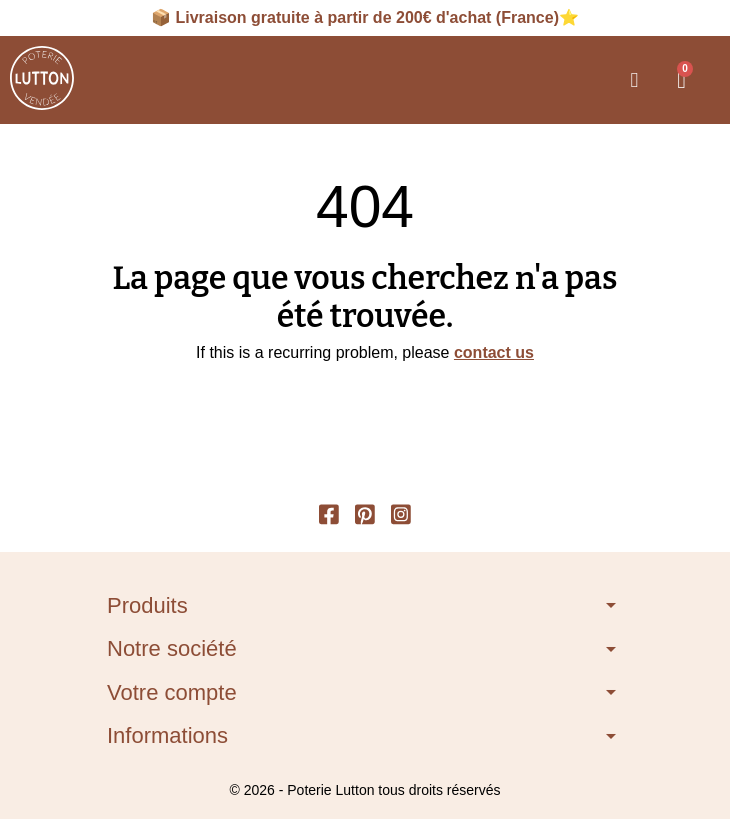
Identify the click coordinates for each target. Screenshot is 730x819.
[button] (634, 80)
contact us (494, 352)
